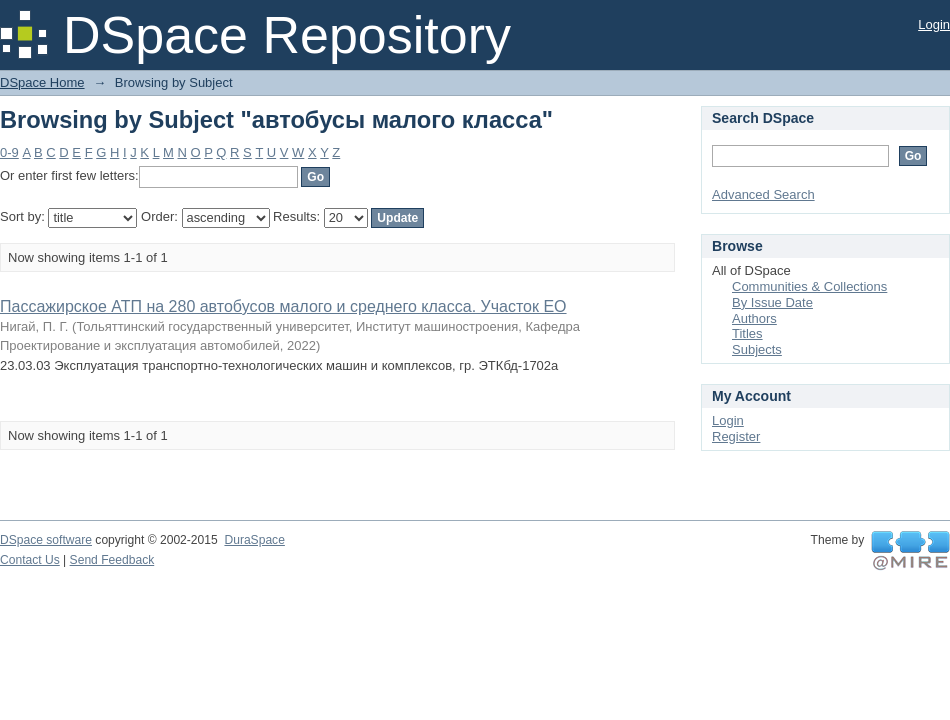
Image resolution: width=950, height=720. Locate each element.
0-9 (9, 152)
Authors (754, 318)
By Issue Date (772, 302)
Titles (747, 333)
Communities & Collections (809, 286)
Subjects (757, 349)
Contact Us (30, 560)
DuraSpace (254, 540)
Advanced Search (763, 194)
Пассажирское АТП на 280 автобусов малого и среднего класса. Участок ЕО (283, 306)
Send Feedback (112, 560)
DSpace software (46, 540)
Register (736, 436)
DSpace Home (42, 82)
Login (934, 24)
